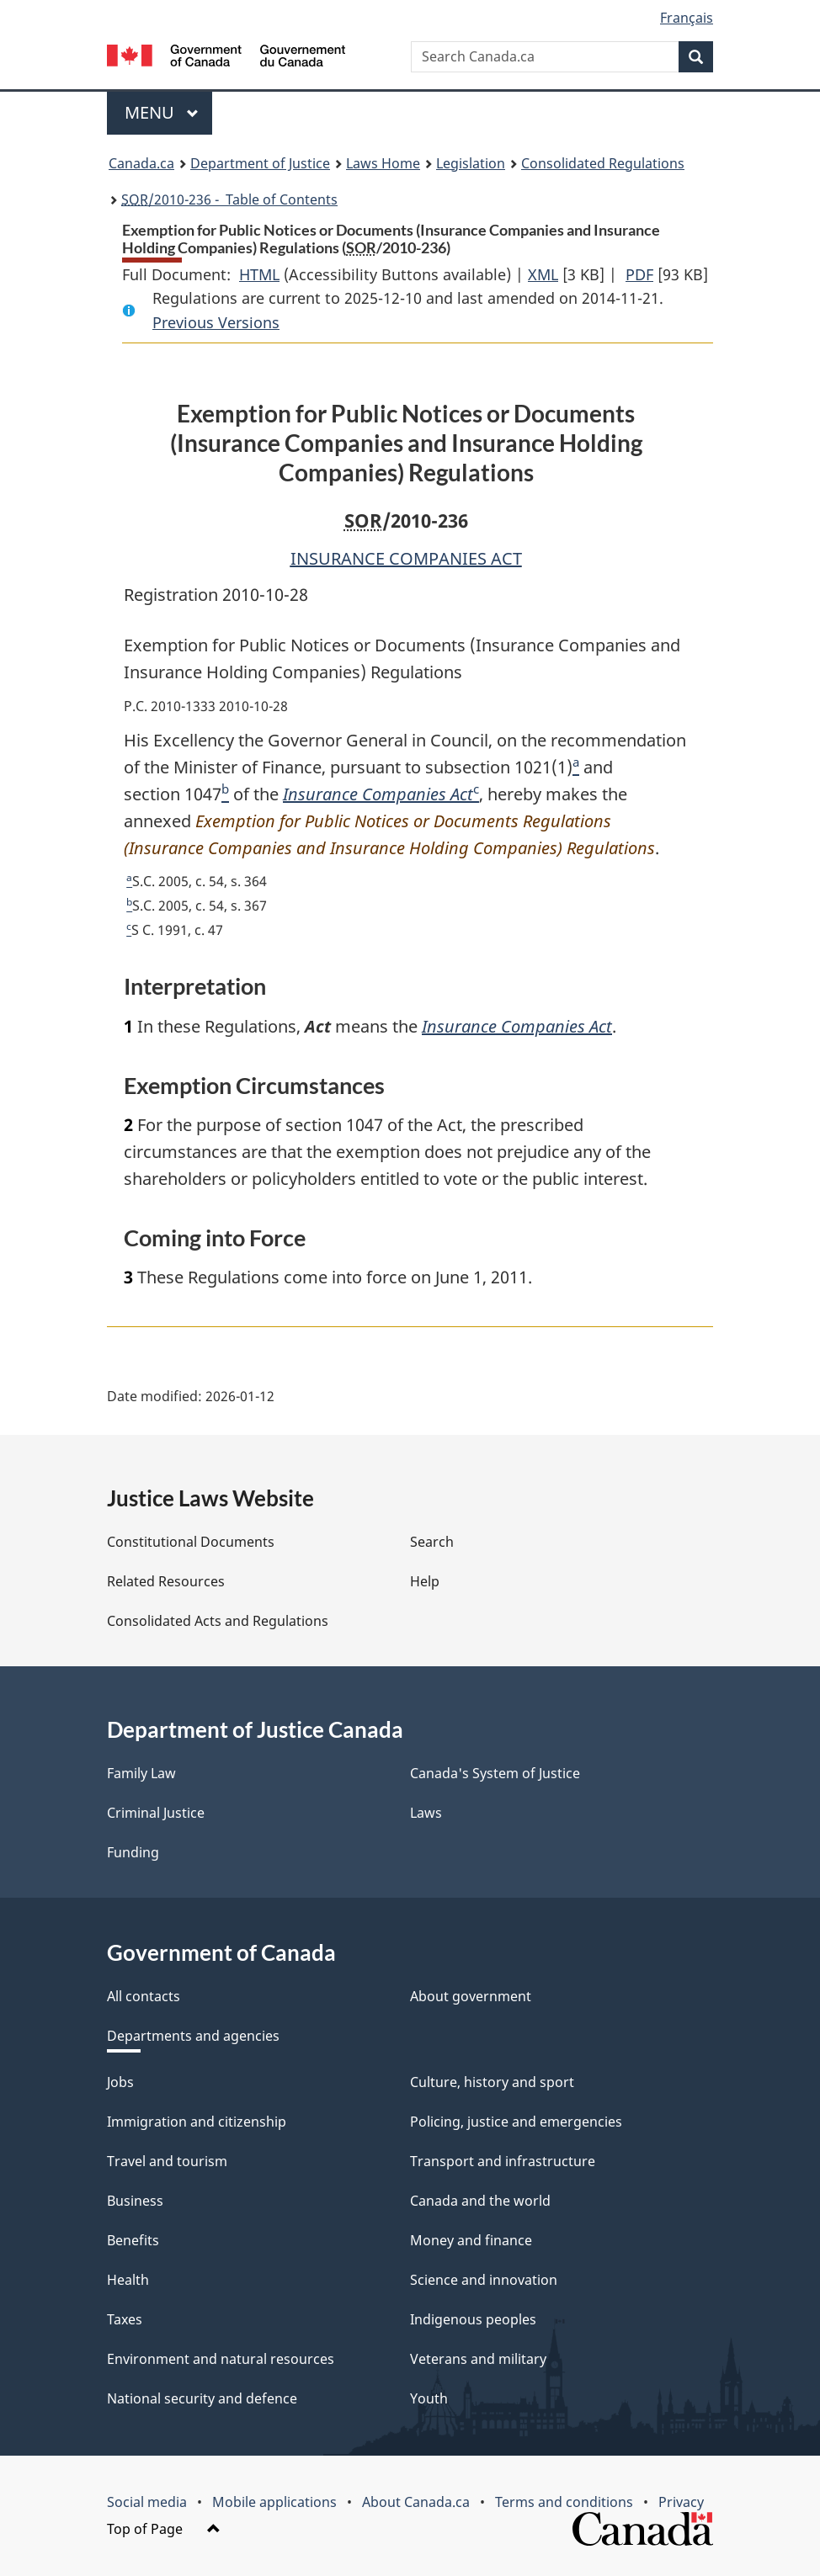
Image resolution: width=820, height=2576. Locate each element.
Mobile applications (274, 2502)
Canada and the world (480, 2200)
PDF (639, 274)
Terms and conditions (564, 2502)
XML (543, 274)
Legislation (470, 163)
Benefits (133, 2240)
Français (686, 17)
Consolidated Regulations (602, 163)
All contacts (143, 1996)
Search (432, 1541)
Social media (147, 2502)
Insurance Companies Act (378, 794)
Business (135, 2200)
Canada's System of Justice (495, 1773)
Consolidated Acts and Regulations (217, 1621)
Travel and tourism (167, 2161)
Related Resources (166, 1581)
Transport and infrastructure (502, 2161)
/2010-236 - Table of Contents (229, 199)
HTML (259, 274)
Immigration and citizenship (196, 2121)
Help (424, 1581)
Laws (426, 1812)
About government (470, 1996)
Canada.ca (141, 163)
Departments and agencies (193, 2035)
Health (128, 2280)
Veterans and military (478, 2359)
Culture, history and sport (492, 2082)
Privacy (681, 2502)
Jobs (120, 2082)
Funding (133, 1852)
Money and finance (471, 2240)
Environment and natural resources (220, 2359)
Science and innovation (483, 2280)
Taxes (124, 2319)
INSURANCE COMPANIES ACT (406, 558)
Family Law (141, 1773)
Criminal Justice (156, 1812)
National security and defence (202, 2398)
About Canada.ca (416, 2502)
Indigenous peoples (473, 2319)
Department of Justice (260, 163)
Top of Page (164, 2529)
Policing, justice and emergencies (516, 2121)
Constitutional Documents (190, 1541)
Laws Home (383, 163)
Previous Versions (216, 322)
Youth (429, 2398)
